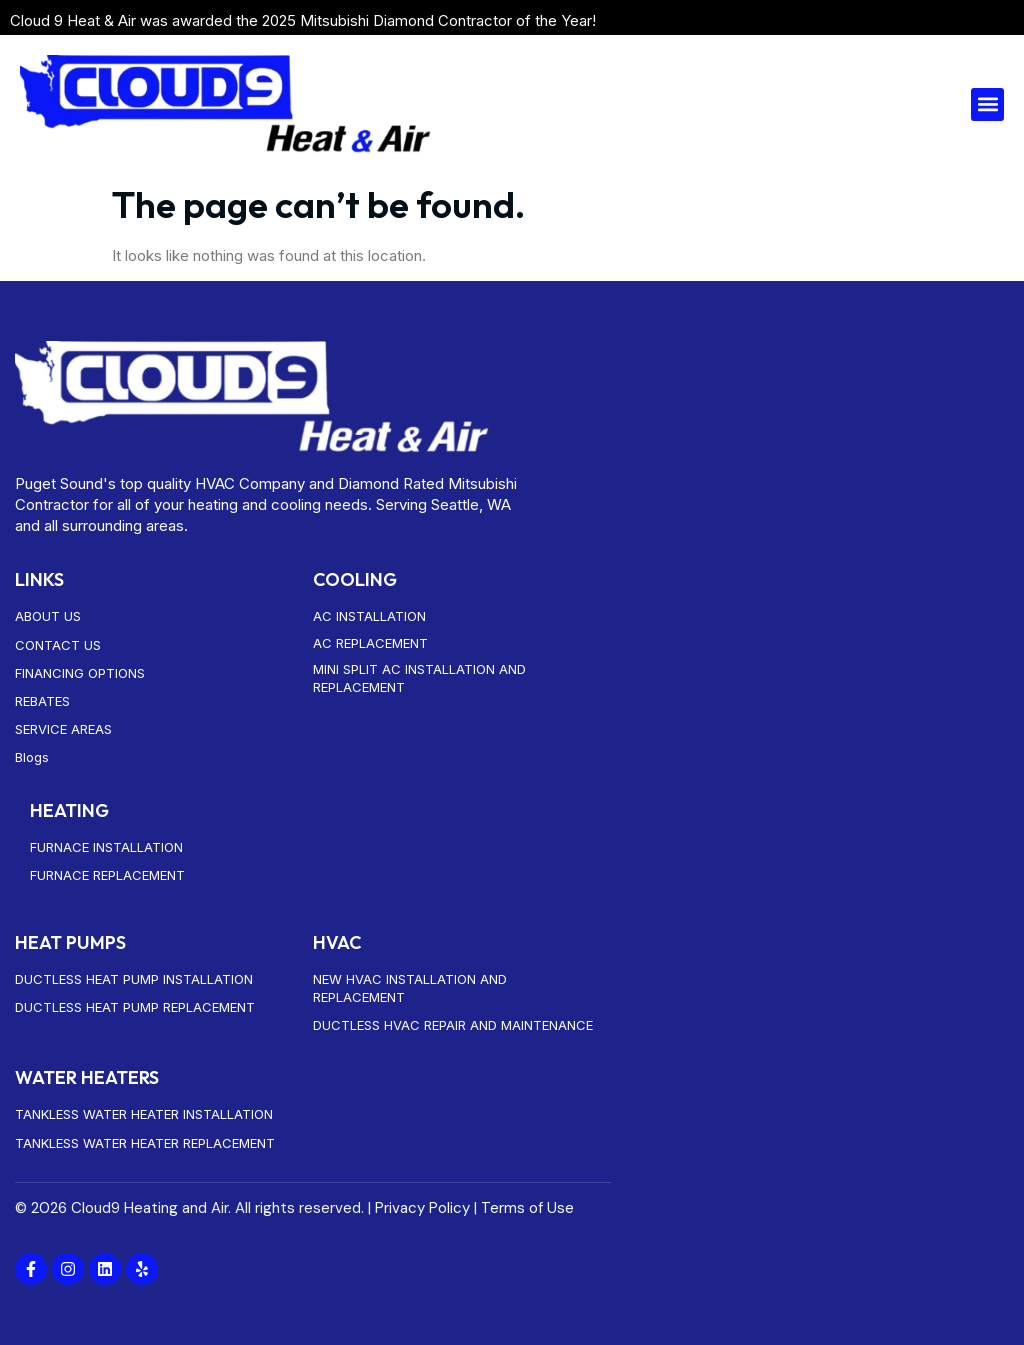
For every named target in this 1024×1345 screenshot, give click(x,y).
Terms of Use (527, 1208)
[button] (987, 104)
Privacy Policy (422, 1208)
